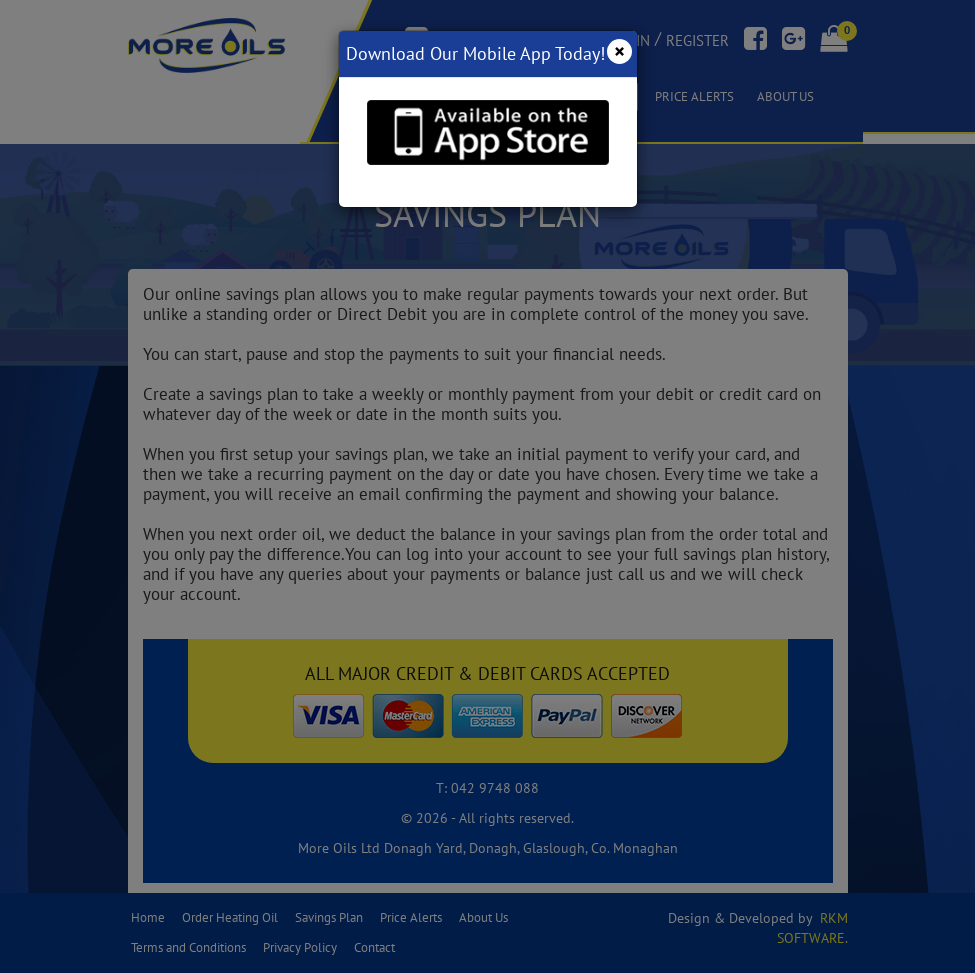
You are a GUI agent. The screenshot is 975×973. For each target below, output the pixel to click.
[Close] (619, 51)
